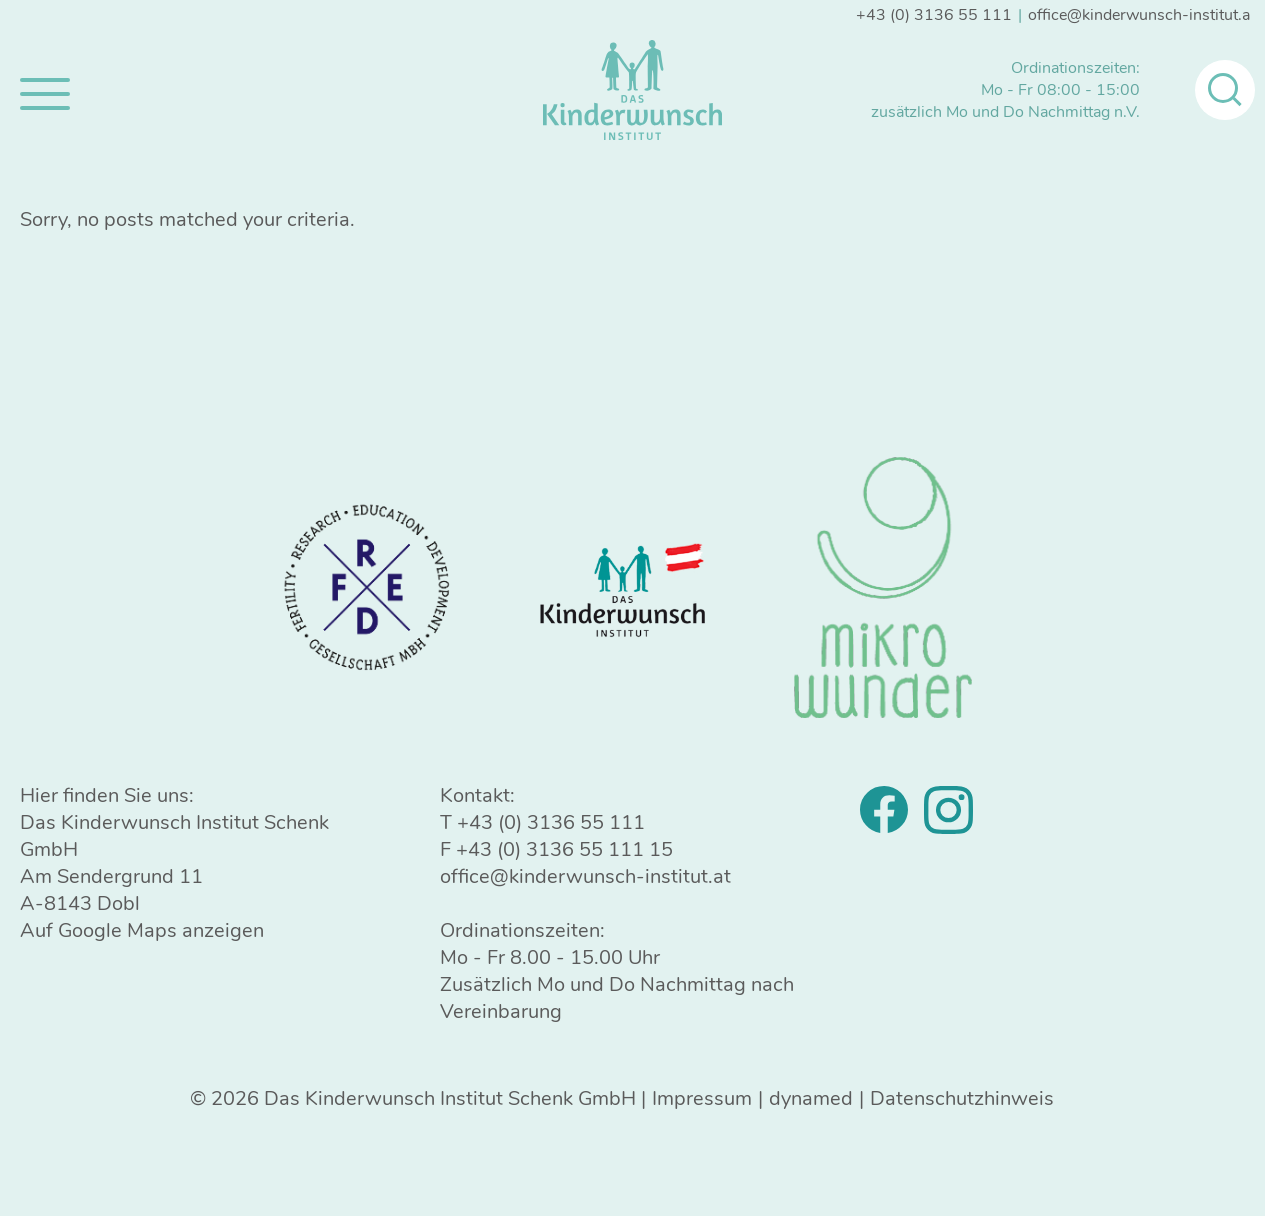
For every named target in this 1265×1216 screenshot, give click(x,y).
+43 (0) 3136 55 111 (934, 15)
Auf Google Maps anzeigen (142, 930)
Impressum (702, 1098)
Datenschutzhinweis (962, 1098)
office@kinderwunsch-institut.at (1141, 15)
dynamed (811, 1098)
